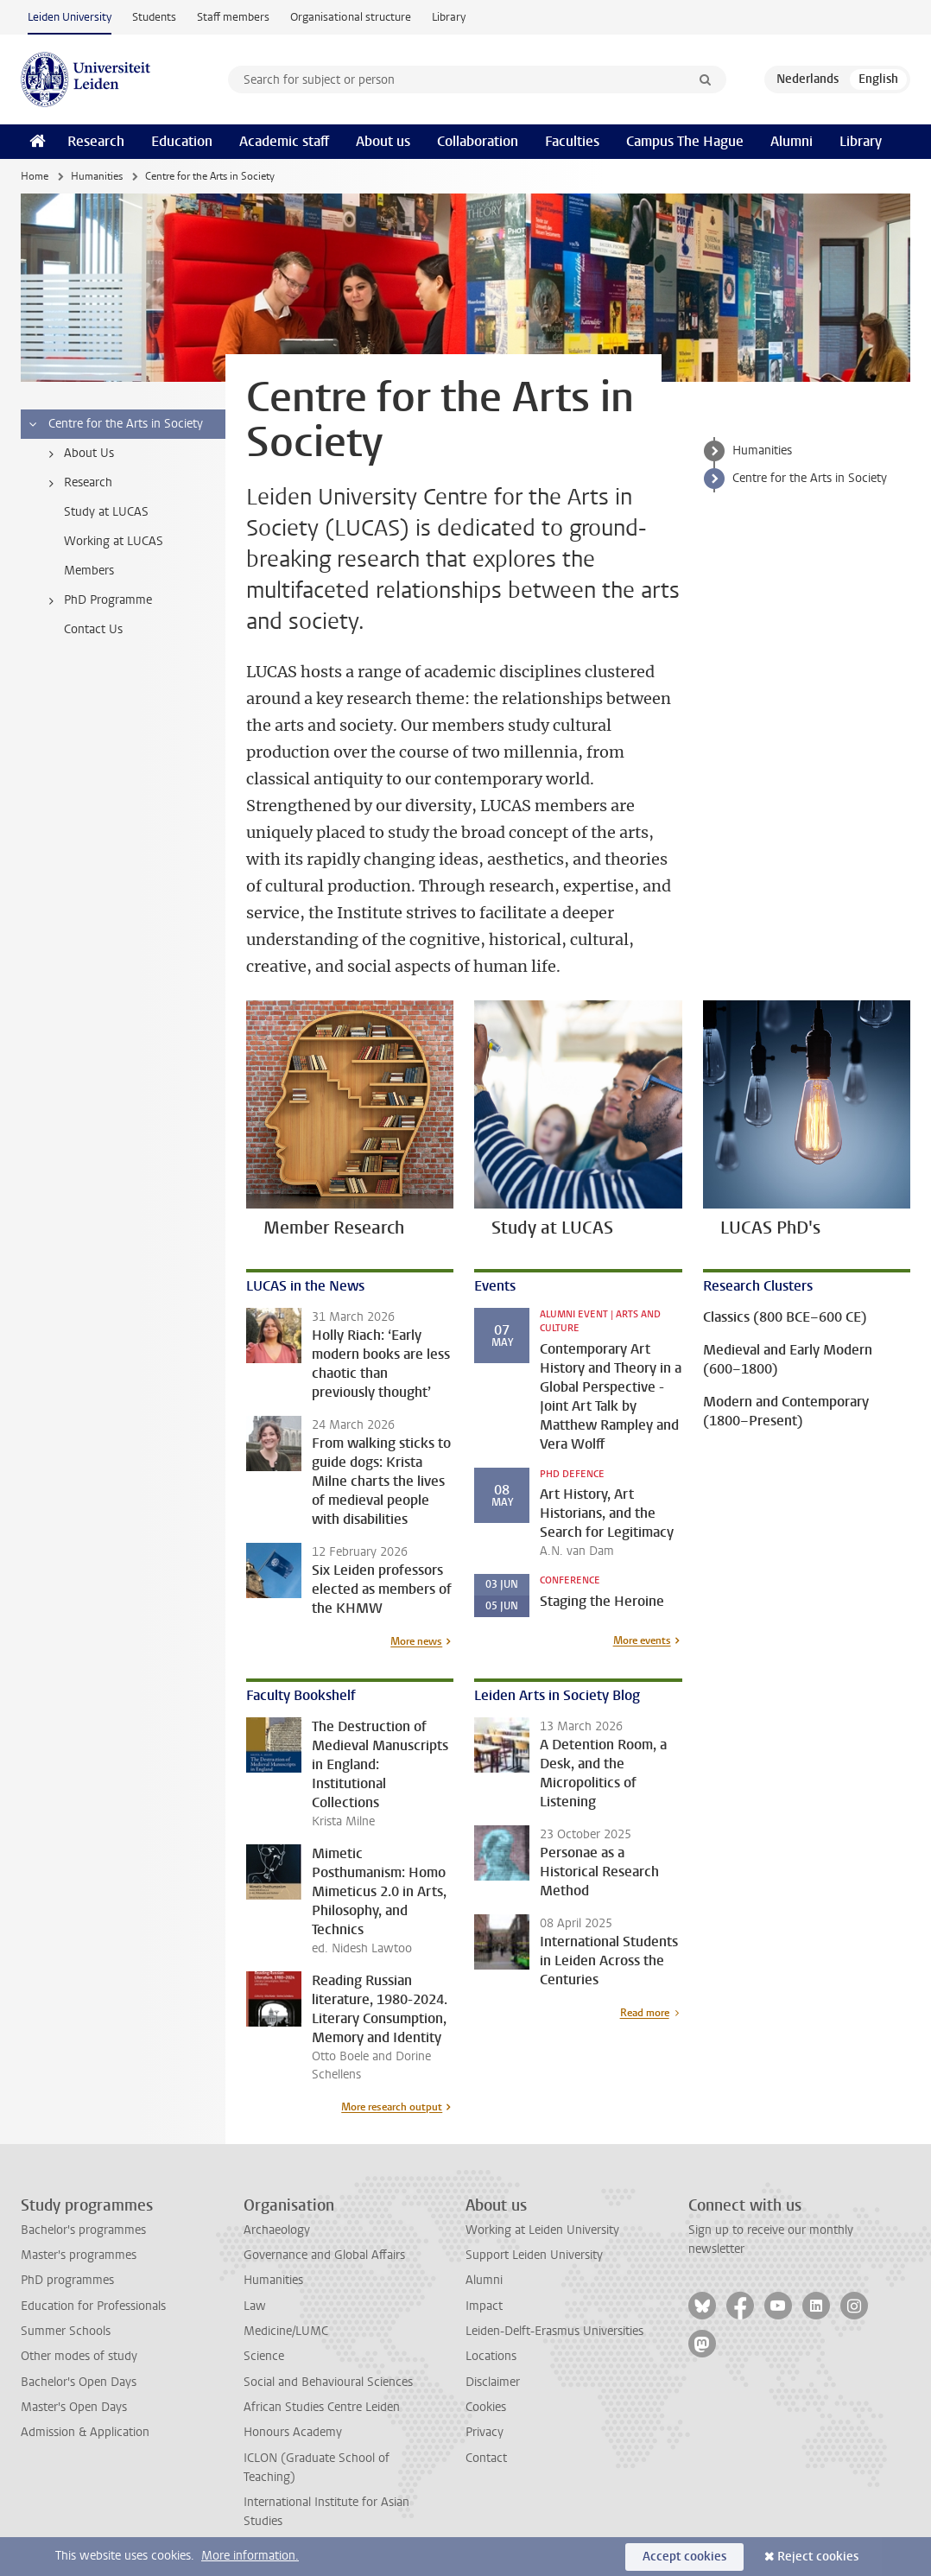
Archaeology (277, 2230)
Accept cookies (684, 2556)
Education (181, 141)
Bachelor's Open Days (78, 2382)
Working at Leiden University (542, 2230)
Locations (491, 2356)
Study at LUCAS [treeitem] (106, 512)
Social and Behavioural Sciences (328, 2382)
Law (255, 2306)
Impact (484, 2306)
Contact (486, 2458)
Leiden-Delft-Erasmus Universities (554, 2331)
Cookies (486, 2407)
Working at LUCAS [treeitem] (113, 541)
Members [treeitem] (89, 570)
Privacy (485, 2432)
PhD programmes (67, 2280)
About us (383, 141)
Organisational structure (350, 17)
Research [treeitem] (77, 483)
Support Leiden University (534, 2255)
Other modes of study (79, 2356)
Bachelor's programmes (83, 2230)
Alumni (791, 141)
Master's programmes (78, 2255)
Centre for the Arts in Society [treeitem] (115, 424)
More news (416, 1641)
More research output (391, 2107)
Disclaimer (493, 2382)
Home (34, 176)
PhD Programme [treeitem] (97, 600)
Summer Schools (66, 2331)
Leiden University (69, 17)
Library (449, 17)
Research (95, 141)
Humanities (97, 176)
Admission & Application (85, 2432)
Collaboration (477, 141)
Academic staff (284, 141)
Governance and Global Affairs (324, 2255)
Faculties (572, 141)
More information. (250, 2555)
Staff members (233, 17)
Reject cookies (817, 2556)
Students (154, 17)
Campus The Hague (685, 141)
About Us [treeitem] (78, 453)
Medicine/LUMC (286, 2331)
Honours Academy (293, 2432)
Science (264, 2356)
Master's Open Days (74, 2407)
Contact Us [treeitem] (93, 629)
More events (642, 1640)
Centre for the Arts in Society (809, 478)
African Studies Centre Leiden (322, 2407)
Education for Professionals (93, 2306)
